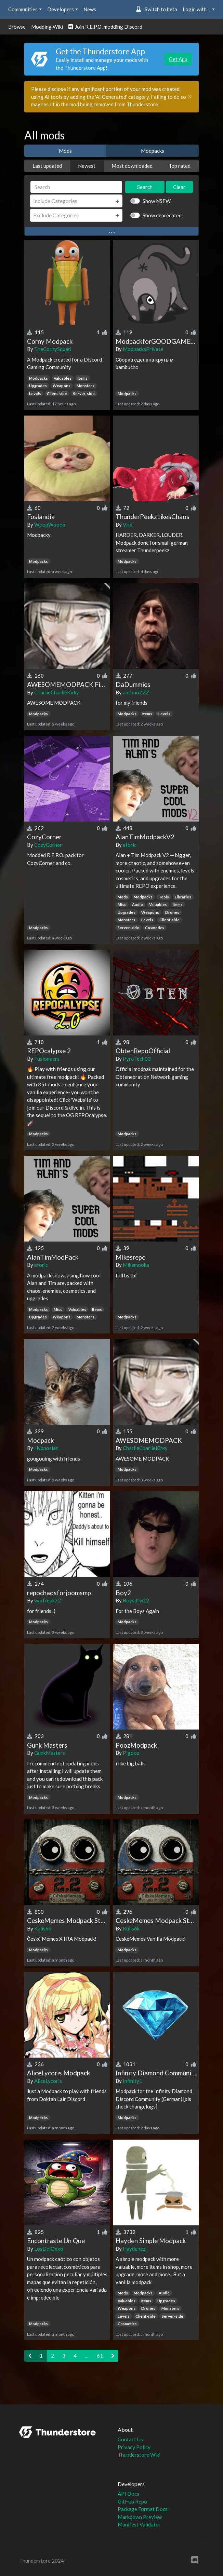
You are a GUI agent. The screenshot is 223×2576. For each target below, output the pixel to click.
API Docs (128, 2494)
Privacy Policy (134, 2447)
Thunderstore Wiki (139, 2455)
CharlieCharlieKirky (56, 692)
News (89, 9)
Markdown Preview (140, 2517)
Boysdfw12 (136, 1600)
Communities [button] (23, 9)
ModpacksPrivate (143, 349)
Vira (127, 524)
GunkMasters (49, 1753)
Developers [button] (60, 9)
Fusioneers (47, 1059)
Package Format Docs (143, 2509)
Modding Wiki (47, 27)
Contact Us (130, 2439)
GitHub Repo (132, 2501)
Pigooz (131, 1753)
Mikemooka (136, 1265)
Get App (178, 59)
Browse (17, 27)
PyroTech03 (137, 1059)
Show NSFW (157, 201)
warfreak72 (47, 1600)
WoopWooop (49, 524)
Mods (65, 151)
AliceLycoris (48, 2081)
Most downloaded (132, 166)
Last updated (47, 166)
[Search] (76, 187)
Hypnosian (46, 1448)
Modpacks (152, 151)
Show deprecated (162, 215)
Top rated (180, 166)
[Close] (189, 97)
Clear (179, 187)
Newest (86, 166)
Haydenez (134, 2249)
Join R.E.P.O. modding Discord (105, 27)
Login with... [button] (197, 9)
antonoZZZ (136, 692)
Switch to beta (156, 9)
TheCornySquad (52, 349)
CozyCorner (48, 845)
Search (145, 187)
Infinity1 (132, 2081)
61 (100, 2356)
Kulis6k (42, 1928)
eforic (129, 845)
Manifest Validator (139, 2524)
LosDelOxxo (48, 2249)
